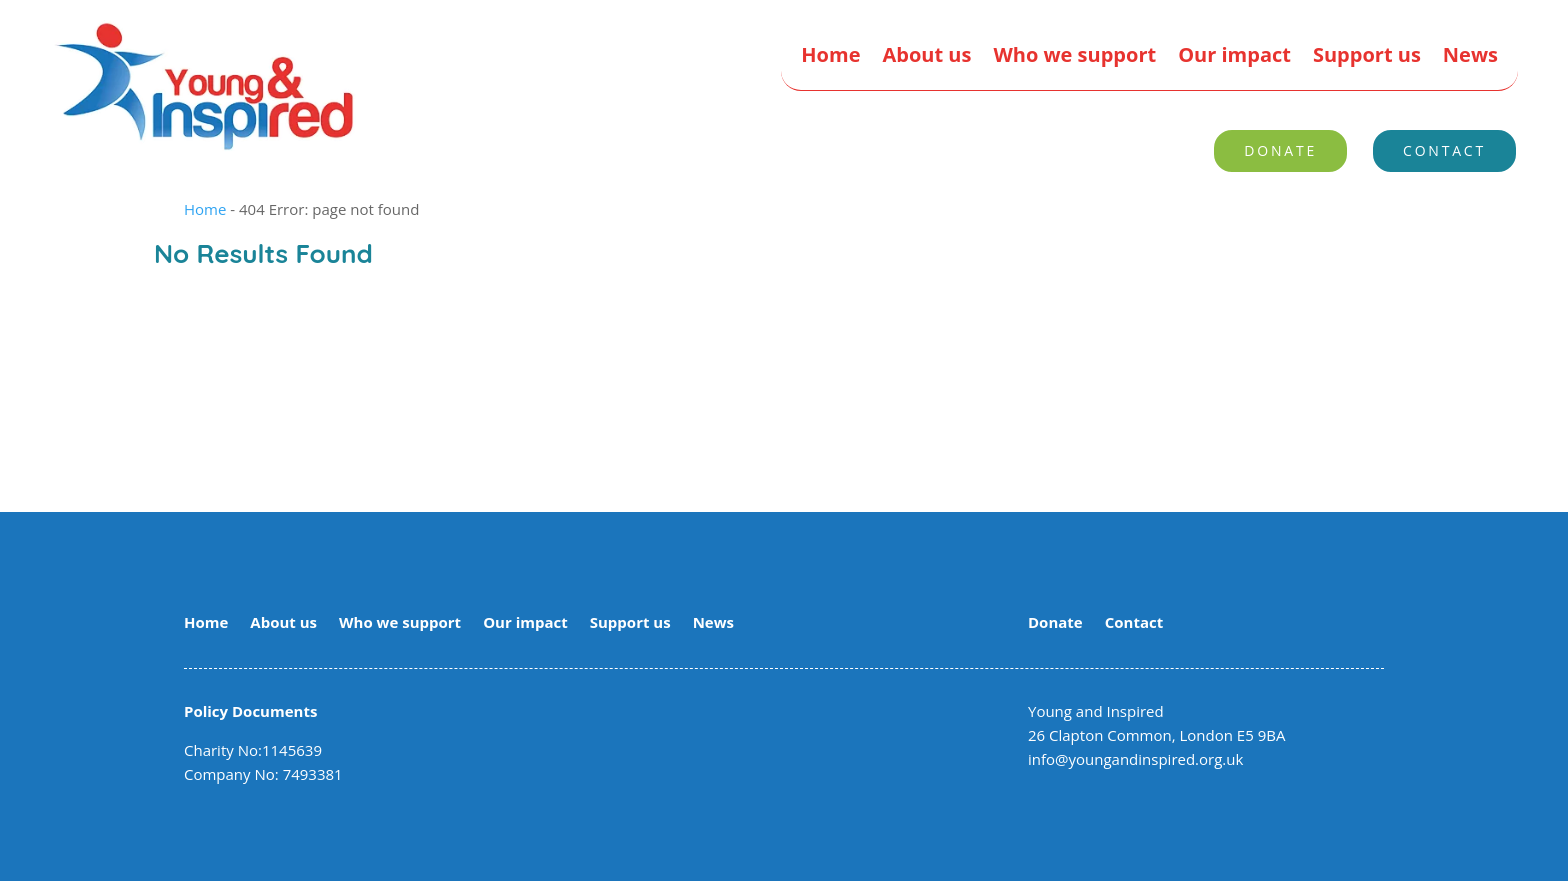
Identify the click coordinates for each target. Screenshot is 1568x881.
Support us (1367, 58)
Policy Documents (250, 711)
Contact (1444, 150)
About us (926, 58)
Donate (1280, 150)
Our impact (1234, 58)
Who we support (1074, 58)
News (1470, 58)
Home (830, 58)
